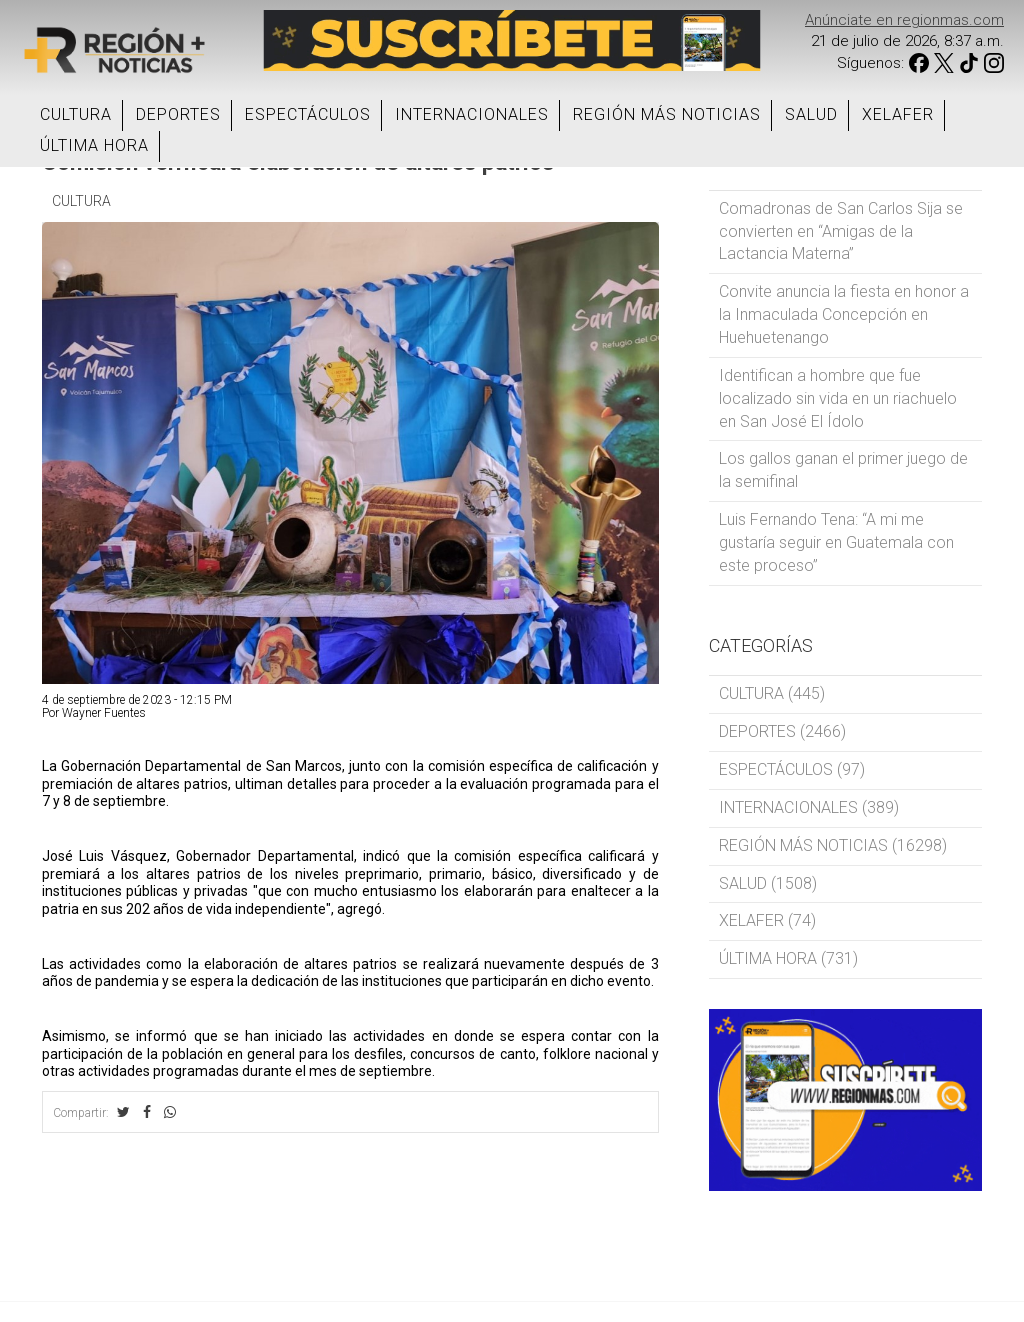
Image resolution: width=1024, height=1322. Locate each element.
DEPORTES (178, 114)
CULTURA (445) (772, 693)
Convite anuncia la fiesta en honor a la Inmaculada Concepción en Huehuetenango (844, 314)
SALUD (811, 114)
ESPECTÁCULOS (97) (792, 769)
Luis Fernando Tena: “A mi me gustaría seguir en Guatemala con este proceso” (836, 542)
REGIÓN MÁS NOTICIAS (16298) (833, 845)
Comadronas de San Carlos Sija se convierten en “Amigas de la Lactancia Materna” (841, 231)
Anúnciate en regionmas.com (904, 20)
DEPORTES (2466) (782, 731)
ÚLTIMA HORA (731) (788, 958)
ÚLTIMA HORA (94, 145)
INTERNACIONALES (472, 114)
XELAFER (898, 114)
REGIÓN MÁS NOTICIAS (667, 114)
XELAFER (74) (767, 920)
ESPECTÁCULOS (308, 114)
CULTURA (76, 114)
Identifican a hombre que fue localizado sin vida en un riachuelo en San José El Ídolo (838, 398)
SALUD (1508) (768, 883)
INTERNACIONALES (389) (809, 807)
